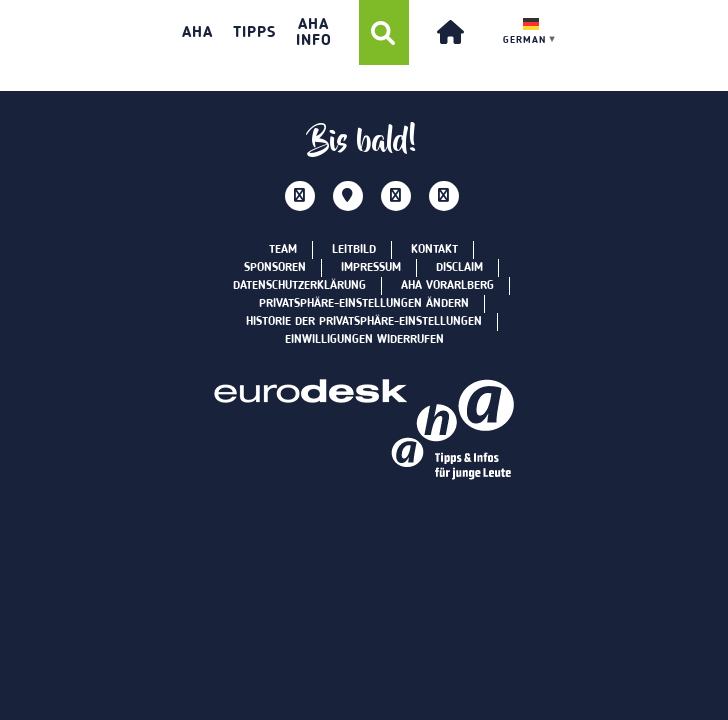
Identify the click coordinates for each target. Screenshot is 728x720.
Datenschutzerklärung (299, 286)
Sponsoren (275, 268)
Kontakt (434, 250)
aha (197, 33)
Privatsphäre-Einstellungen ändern (364, 304)
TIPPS (254, 33)
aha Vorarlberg (447, 286)
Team (283, 250)
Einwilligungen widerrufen (364, 340)
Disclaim (459, 268)
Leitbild (354, 250)
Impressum (371, 268)
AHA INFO (314, 33)
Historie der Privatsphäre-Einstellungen (364, 322)
